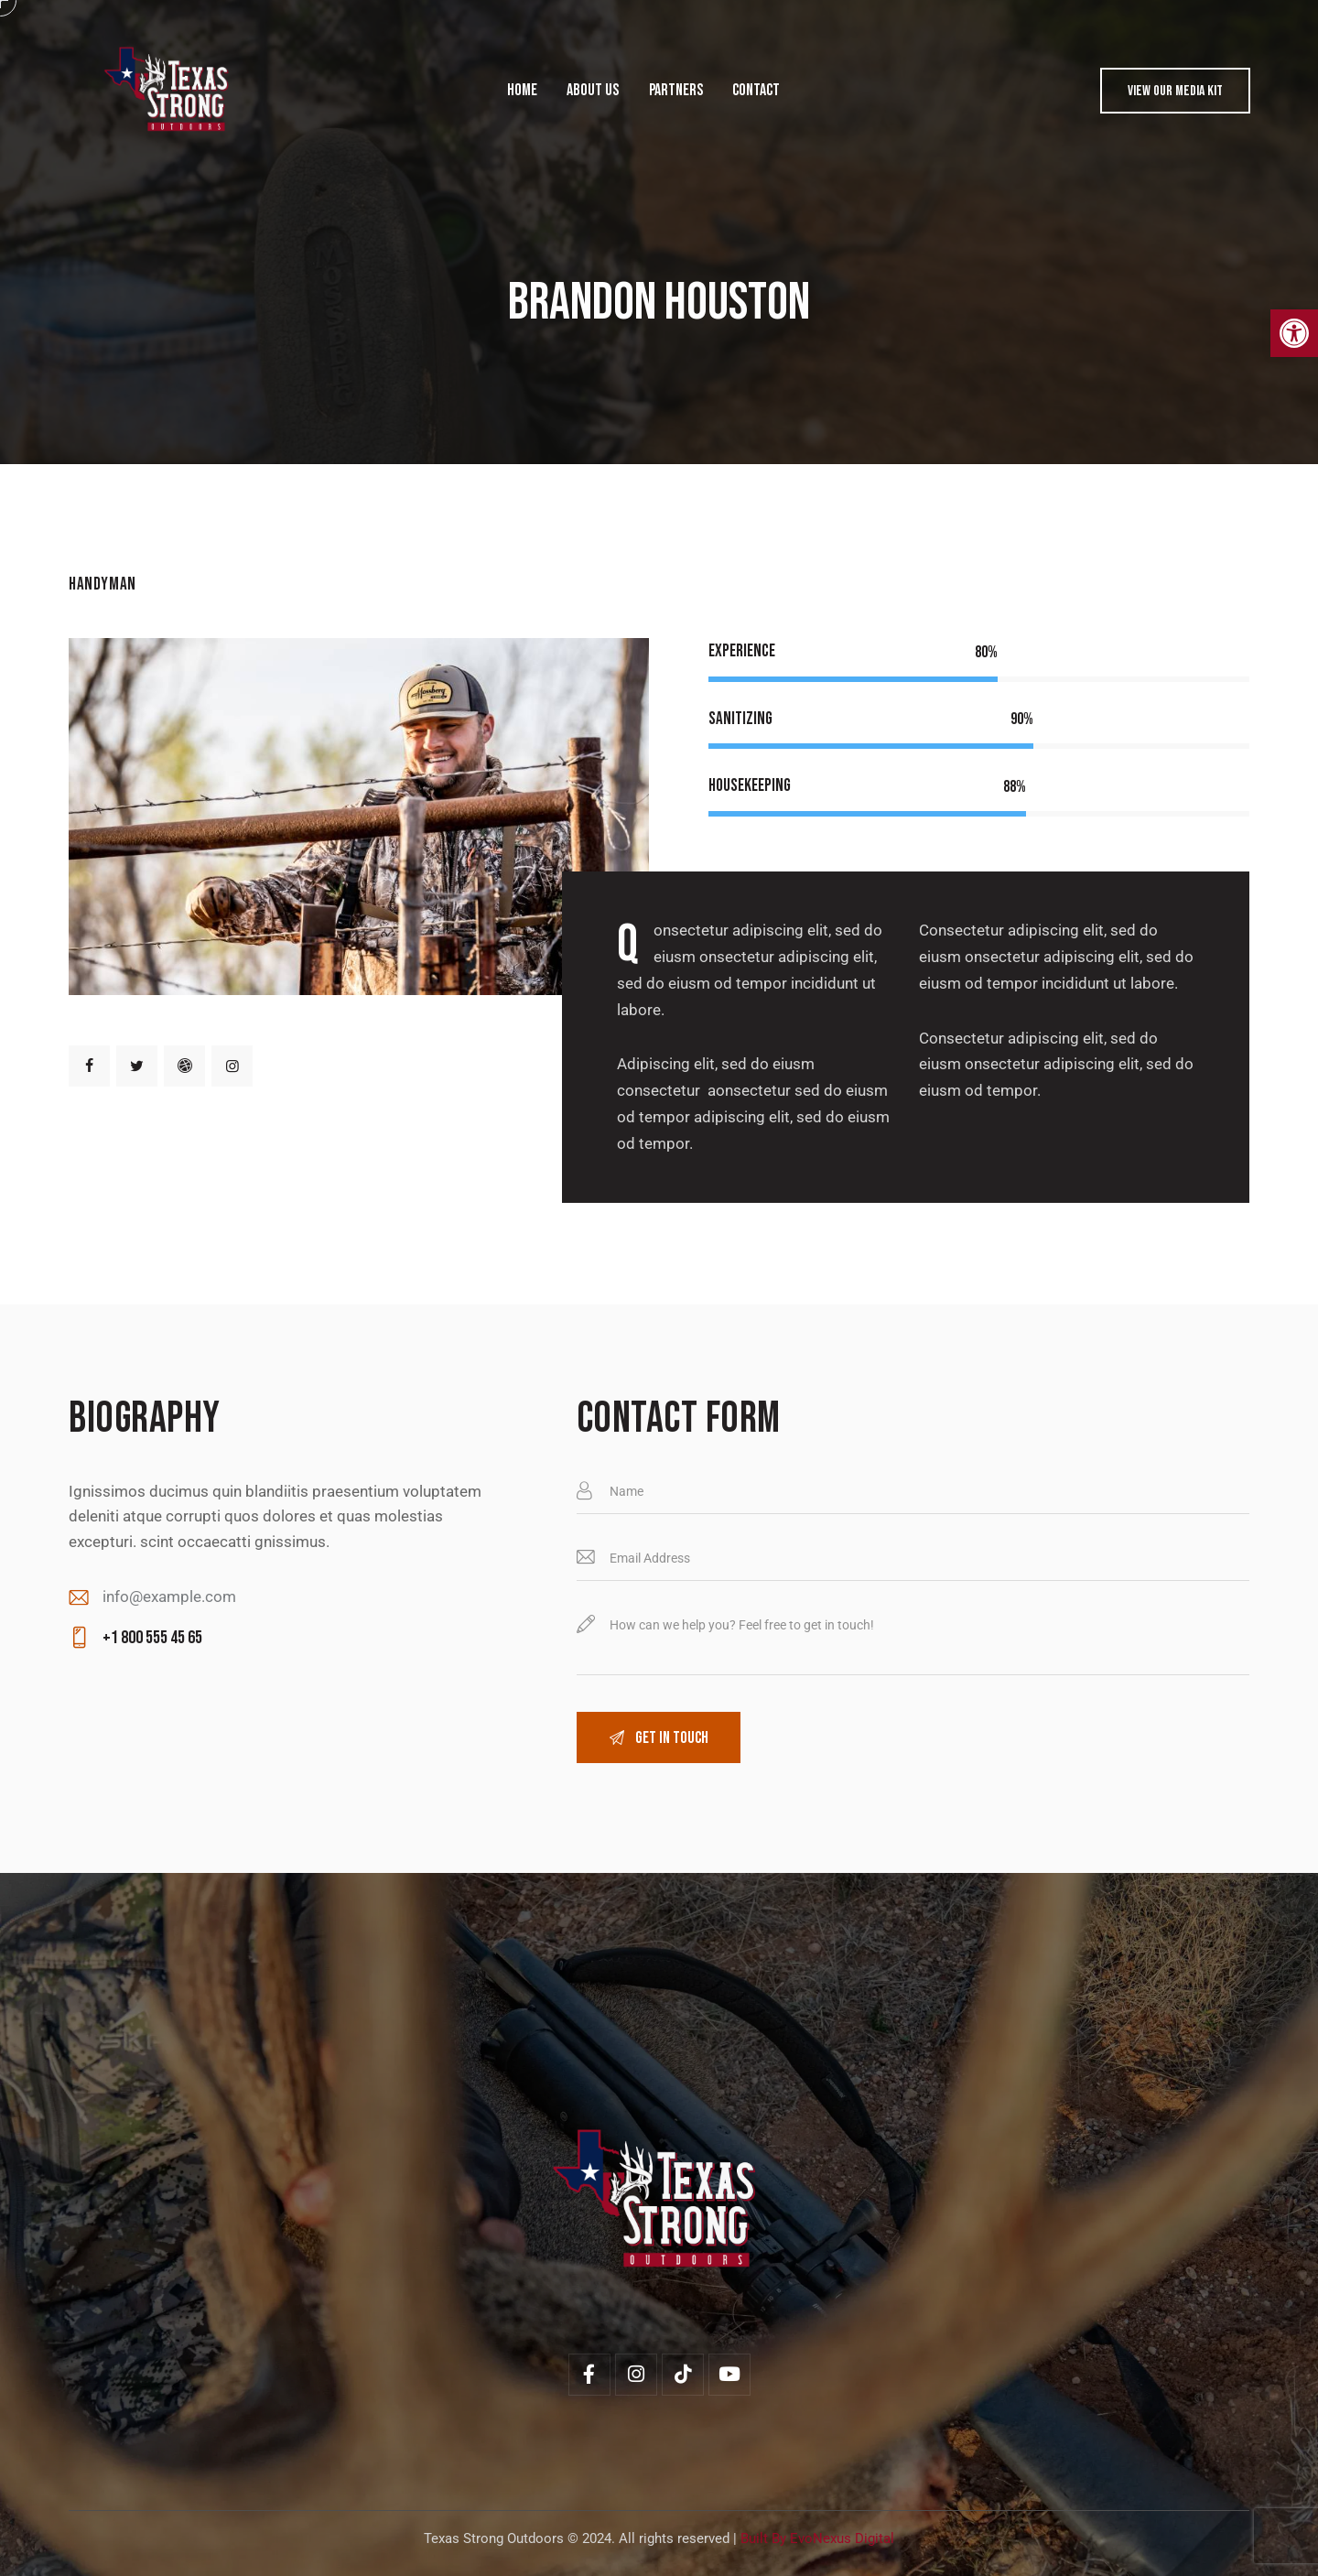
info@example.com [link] (169, 1596)
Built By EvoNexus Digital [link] (817, 2538)
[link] (1294, 333)
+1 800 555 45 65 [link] (152, 1638)
